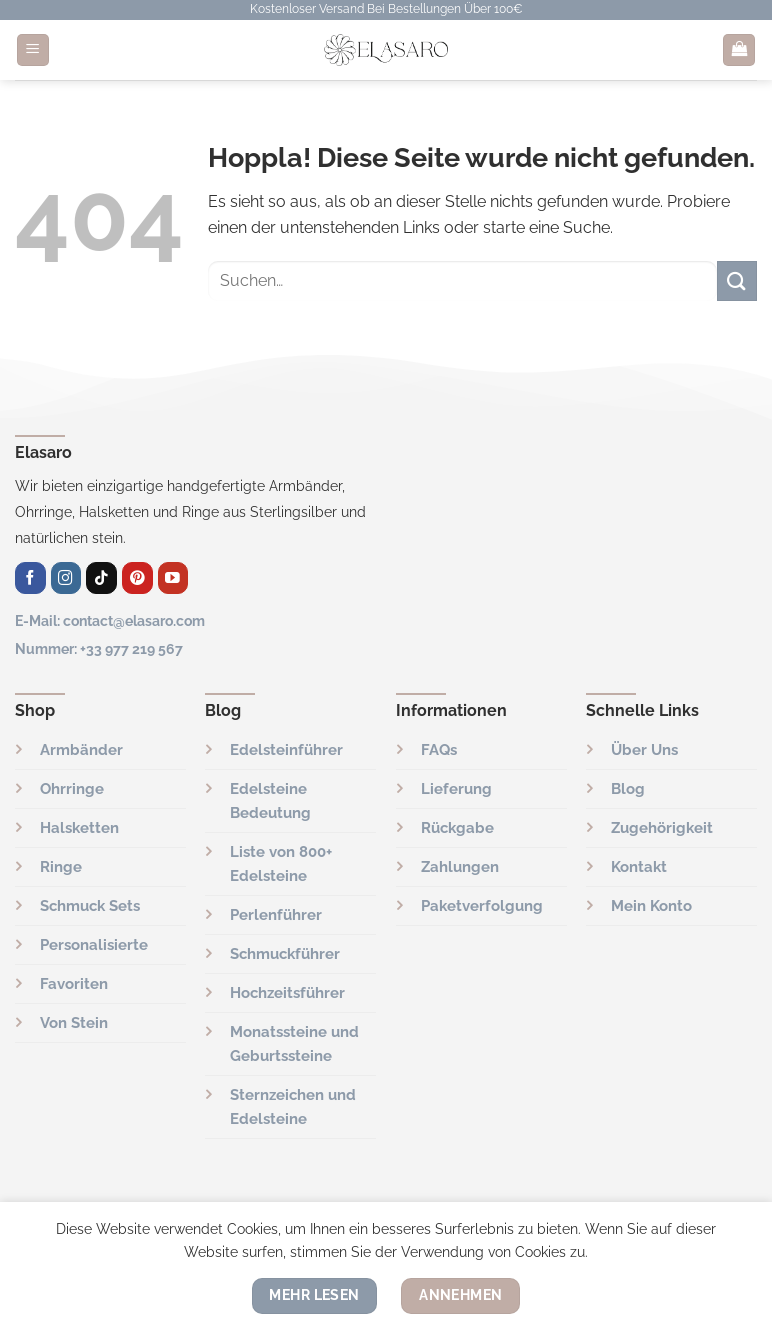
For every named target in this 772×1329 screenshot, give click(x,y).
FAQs (439, 750)
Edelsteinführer (286, 750)
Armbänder (81, 750)
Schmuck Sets (90, 906)
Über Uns (644, 750)
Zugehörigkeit (662, 828)
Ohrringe (72, 789)
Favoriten (74, 984)
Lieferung (456, 789)
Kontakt (639, 867)
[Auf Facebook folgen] (30, 577)
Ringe (61, 867)
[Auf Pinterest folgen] (137, 577)
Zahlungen (460, 867)
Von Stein (74, 1023)
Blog (628, 789)
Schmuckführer (285, 954)
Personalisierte (94, 945)
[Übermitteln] (737, 280)
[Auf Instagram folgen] (66, 577)
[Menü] (33, 50)
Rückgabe (457, 828)
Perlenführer (276, 915)
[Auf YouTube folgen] (173, 577)
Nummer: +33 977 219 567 (99, 648)
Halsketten (79, 828)
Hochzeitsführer (287, 993)
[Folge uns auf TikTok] (101, 577)
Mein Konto (651, 906)
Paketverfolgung (482, 906)
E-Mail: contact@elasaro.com (110, 620)
